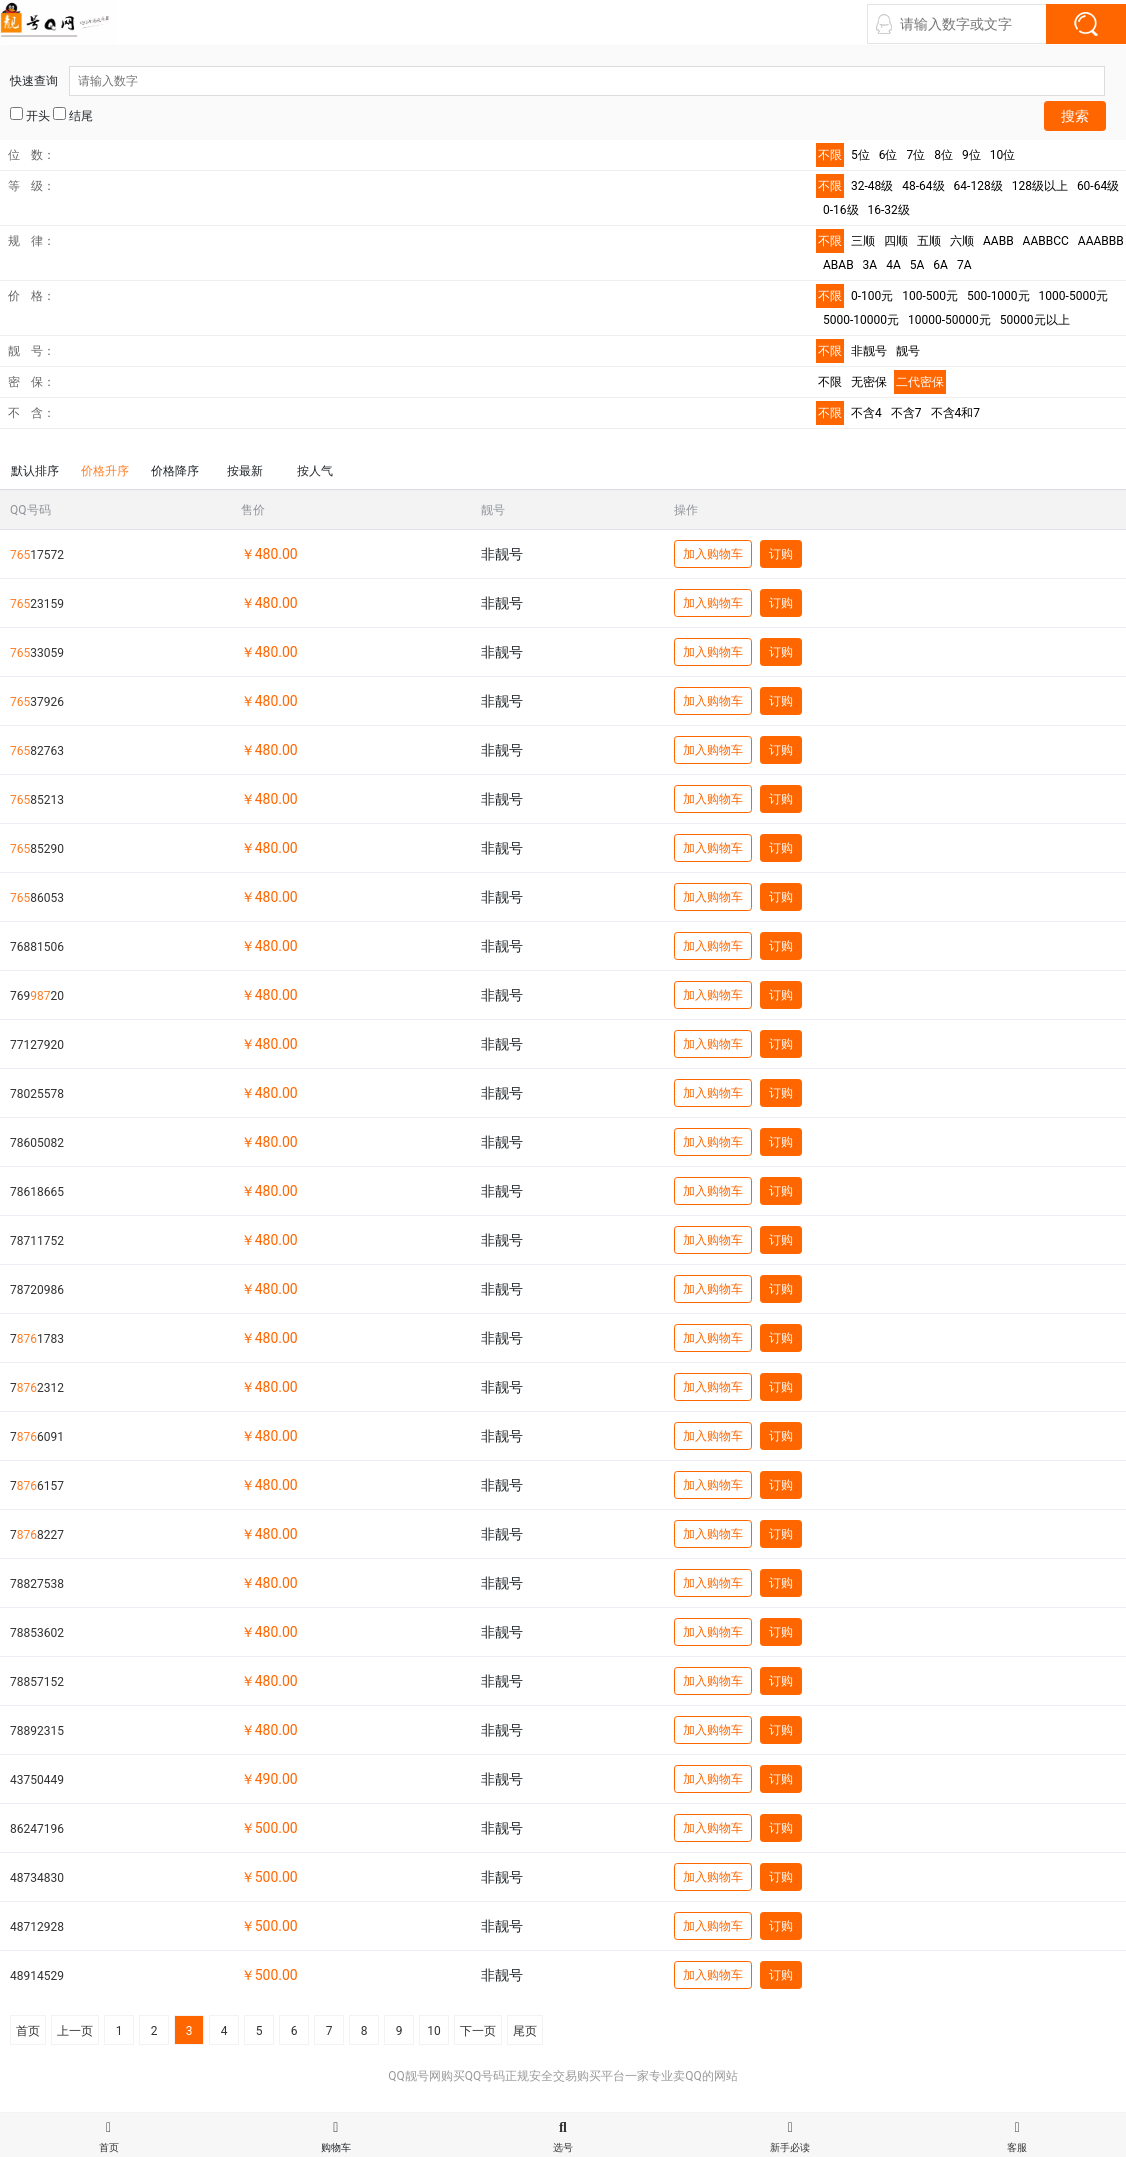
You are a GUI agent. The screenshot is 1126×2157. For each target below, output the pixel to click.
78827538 (37, 1584)
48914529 (37, 1976)
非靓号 (869, 351)
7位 (916, 155)
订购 (781, 554)
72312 (37, 1388)
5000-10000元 (861, 320)
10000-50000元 (949, 320)
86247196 (37, 1829)
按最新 (245, 471)
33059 (37, 653)
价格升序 (105, 471)
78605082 (37, 1143)
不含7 (906, 413)
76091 (37, 1437)
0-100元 (872, 296)
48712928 (37, 1927)
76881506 (37, 947)
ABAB (838, 265)
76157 (37, 1486)
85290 (37, 849)
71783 (37, 1339)
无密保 (869, 382)
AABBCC (1046, 241)
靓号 (908, 351)
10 (434, 2031)
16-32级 (889, 210)
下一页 (478, 2031)
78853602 (37, 1633)
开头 (30, 115)
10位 (1003, 155)
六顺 (962, 241)
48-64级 (923, 186)
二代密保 (920, 382)
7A (964, 265)
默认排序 (35, 471)
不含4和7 (956, 413)
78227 (37, 1535)
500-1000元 (998, 296)
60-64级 (1098, 186)
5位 (860, 155)
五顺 (929, 241)
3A (870, 265)
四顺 (896, 241)
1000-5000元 (1073, 296)
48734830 (37, 1878)
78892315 (37, 1731)
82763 (37, 751)
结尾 (73, 115)
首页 (28, 2031)
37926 (37, 702)
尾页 (525, 2031)
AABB (998, 241)
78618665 (37, 1192)
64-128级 (978, 186)
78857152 (37, 1682)
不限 (830, 155)
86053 (37, 898)
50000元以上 (1035, 320)
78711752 (37, 1241)
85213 (37, 800)
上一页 (75, 2031)
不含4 (866, 413)
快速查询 (557, 81)
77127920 (37, 1045)
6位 (888, 155)
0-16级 (841, 210)
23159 (37, 604)
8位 (943, 155)
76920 (37, 996)
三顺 (863, 241)
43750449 (37, 1780)
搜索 (1075, 116)
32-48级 (872, 186)
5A (917, 265)
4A (893, 265)
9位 (971, 155)
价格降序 (175, 471)
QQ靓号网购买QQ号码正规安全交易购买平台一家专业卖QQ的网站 (563, 2076)
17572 (37, 555)
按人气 (315, 471)
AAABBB (1101, 241)
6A (940, 265)
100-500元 (930, 296)
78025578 (37, 1094)
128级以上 (1040, 186)
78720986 (37, 1290)
